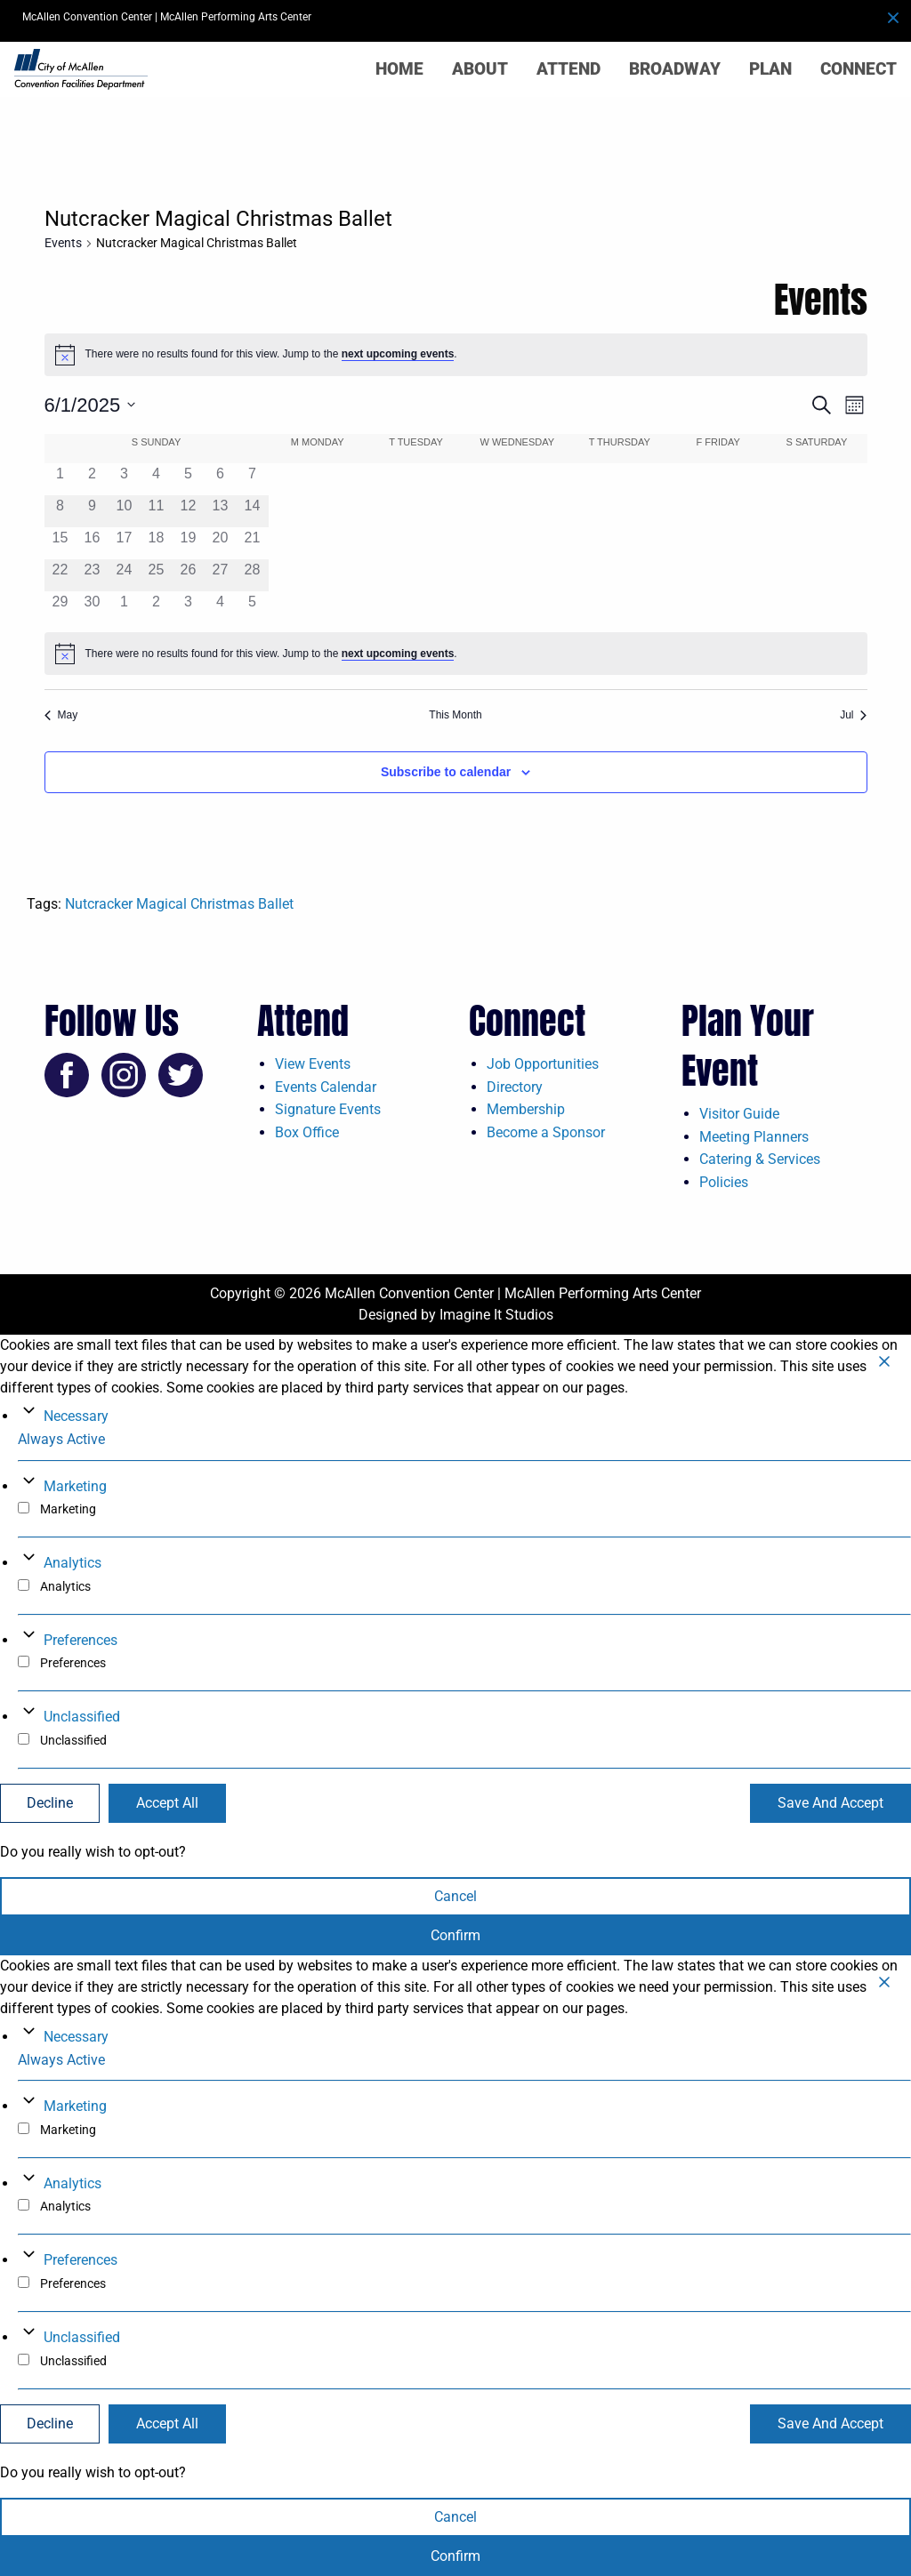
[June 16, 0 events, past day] (92, 543)
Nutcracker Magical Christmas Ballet (179, 903)
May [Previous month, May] (61, 715)
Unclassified (82, 1716)
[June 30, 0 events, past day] (92, 607)
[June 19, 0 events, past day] (188, 543)
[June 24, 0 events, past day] (124, 575)
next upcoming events (398, 354)
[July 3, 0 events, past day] (188, 607)
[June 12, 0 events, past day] (188, 511)
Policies (723, 1182)
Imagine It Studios (496, 1314)
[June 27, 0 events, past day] (220, 575)
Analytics (72, 1562)
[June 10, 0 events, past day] (124, 511)
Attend (568, 69)
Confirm (455, 1935)
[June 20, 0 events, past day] (220, 543)
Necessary (76, 1416)
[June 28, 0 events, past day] (252, 575)
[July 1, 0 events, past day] (124, 607)
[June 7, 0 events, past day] (252, 479)
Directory (515, 1087)
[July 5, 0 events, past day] (252, 607)
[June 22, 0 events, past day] (60, 575)
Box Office (307, 1132)
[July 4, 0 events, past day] (220, 607)
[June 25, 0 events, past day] (156, 575)
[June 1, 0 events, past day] (60, 479)
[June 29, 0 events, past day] (60, 607)
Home (399, 69)
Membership (526, 1109)
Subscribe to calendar (446, 772)
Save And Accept (830, 1802)
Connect (858, 69)
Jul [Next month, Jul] (853, 715)
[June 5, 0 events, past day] (188, 479)
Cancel (455, 1896)
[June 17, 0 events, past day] (124, 543)
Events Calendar (325, 1087)
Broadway (675, 69)
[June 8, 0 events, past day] (60, 511)
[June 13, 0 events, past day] (220, 511)
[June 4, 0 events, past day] (156, 479)
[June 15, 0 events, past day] (60, 543)
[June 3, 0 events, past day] (124, 479)
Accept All (167, 1802)
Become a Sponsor (546, 1132)
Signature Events (328, 1109)
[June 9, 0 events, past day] (92, 511)
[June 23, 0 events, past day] (92, 575)
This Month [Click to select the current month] (455, 715)
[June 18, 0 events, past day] (156, 543)
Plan (770, 69)
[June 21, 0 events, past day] (252, 543)
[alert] (455, 354)
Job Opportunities (543, 1063)
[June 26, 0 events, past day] (188, 575)
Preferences (80, 1640)
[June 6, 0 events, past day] (220, 479)
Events (63, 243)
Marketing (75, 1486)
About (480, 69)
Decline (50, 1802)
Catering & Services (759, 1159)
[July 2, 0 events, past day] (156, 607)
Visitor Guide (739, 1113)
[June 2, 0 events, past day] (92, 479)
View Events (313, 1063)
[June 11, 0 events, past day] (156, 511)
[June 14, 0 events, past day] (252, 511)
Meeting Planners (754, 1136)
